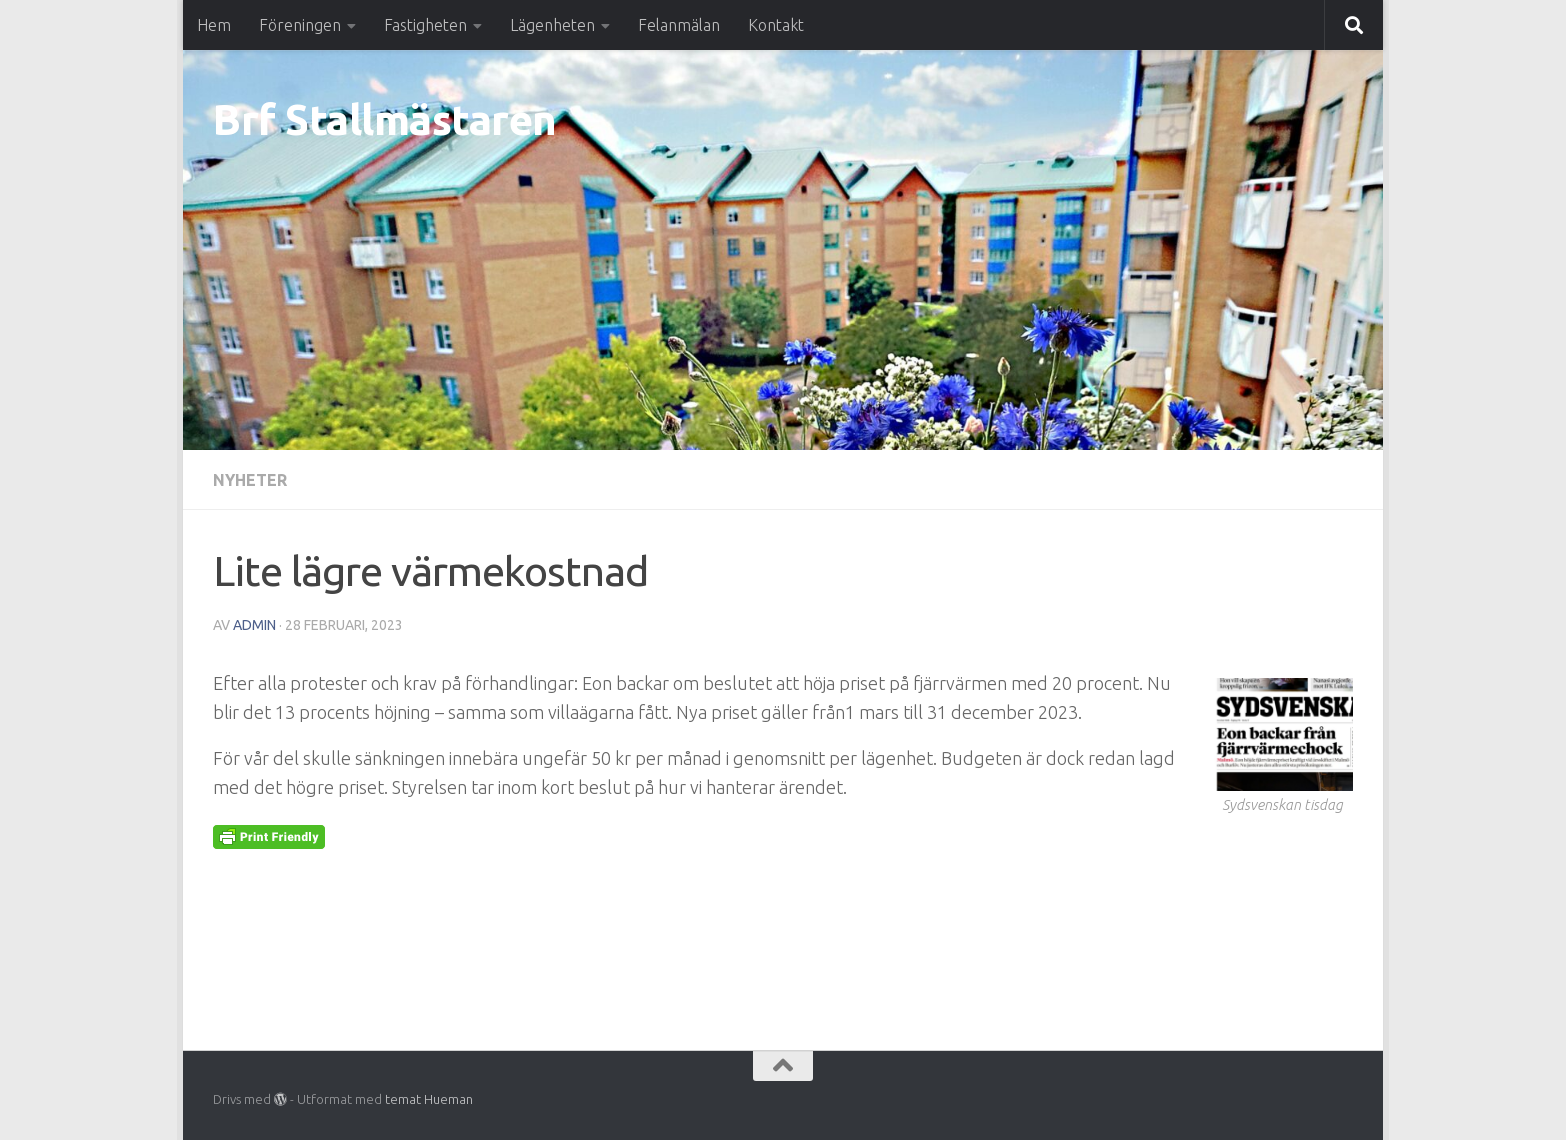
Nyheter (250, 480)
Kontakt (776, 25)
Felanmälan (679, 25)
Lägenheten (552, 25)
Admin (254, 625)
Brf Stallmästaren (385, 119)
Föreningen (300, 25)
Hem (214, 25)
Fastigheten (425, 25)
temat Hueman (429, 1099)
